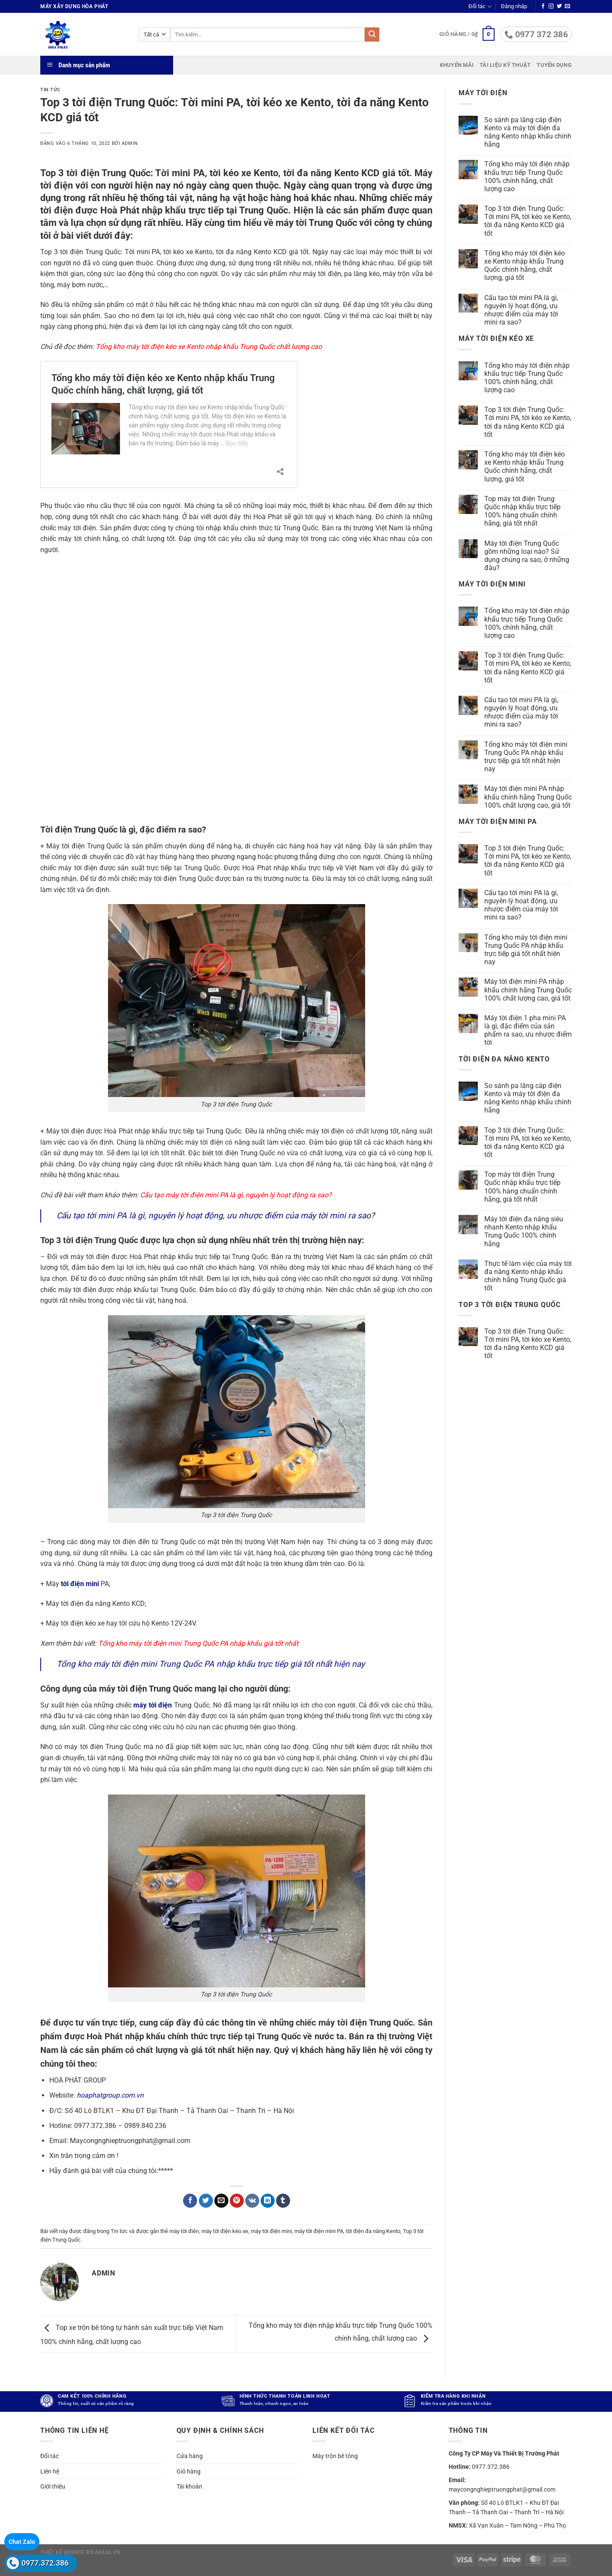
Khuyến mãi (457, 65)
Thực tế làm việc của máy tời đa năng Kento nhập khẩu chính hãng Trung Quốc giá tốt (528, 1276)
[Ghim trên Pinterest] (237, 2201)
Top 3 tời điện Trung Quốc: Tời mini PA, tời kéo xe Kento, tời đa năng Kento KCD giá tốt (527, 220)
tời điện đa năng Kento (373, 2231)
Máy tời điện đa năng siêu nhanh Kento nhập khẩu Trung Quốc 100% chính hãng (523, 1231)
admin (130, 143)
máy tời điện (184, 2231)
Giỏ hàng (189, 2471)
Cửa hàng (190, 2456)
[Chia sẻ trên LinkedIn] (268, 2201)
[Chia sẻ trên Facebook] (190, 2201)
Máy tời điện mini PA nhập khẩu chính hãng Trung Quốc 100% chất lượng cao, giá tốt (528, 797)
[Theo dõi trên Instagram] (551, 6)
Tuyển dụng (554, 65)
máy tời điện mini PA (318, 2231)
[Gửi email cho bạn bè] (221, 2201)
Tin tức (50, 90)
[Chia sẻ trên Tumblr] (283, 2201)
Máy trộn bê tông (335, 2456)
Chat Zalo (22, 2541)
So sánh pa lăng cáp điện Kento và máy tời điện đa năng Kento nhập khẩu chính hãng (527, 132)
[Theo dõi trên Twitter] (559, 6)
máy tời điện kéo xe (224, 2231)
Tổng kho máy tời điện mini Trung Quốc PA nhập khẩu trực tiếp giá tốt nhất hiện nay (211, 1664)
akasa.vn (107, 2552)
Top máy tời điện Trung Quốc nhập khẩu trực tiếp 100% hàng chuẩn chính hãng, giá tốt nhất (522, 511)
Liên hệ (49, 2471)
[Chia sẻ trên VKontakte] (252, 2201)
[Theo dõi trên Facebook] (543, 6)
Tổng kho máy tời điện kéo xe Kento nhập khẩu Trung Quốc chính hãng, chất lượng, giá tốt (524, 265)
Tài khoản (189, 2486)
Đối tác (479, 7)
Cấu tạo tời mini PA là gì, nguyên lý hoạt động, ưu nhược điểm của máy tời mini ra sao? (216, 1215)
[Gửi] (372, 34)
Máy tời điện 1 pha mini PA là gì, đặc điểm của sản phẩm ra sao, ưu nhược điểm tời (528, 1030)
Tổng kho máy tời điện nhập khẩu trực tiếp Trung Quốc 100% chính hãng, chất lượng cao (527, 176)
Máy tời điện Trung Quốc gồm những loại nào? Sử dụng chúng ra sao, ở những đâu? (526, 555)
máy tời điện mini (271, 2231)
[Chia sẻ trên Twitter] (206, 2201)
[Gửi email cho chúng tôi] (567, 6)
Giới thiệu (52, 2486)
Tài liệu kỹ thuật (505, 65)
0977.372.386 (45, 2562)
